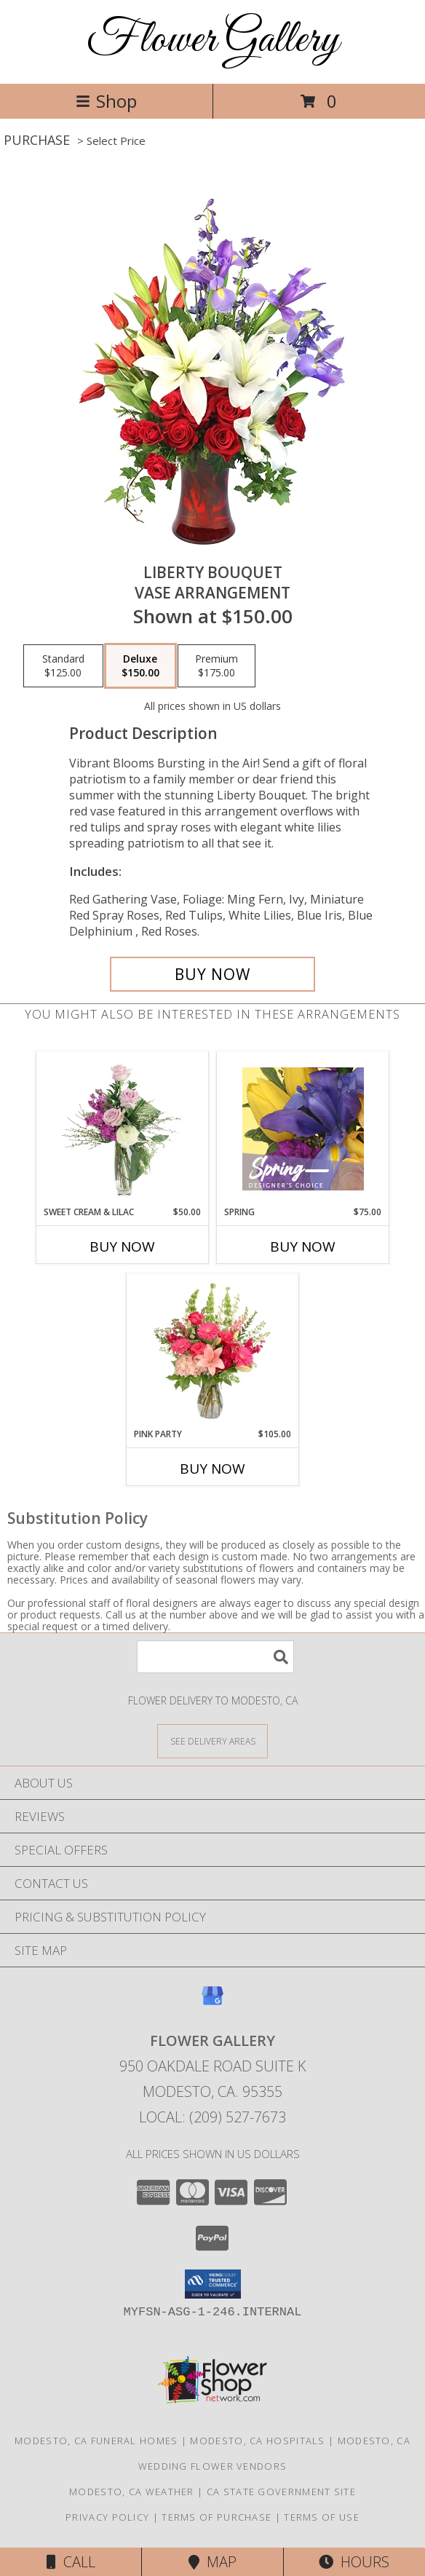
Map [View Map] (212, 2562)
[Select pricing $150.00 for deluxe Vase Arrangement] (140, 666)
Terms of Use (322, 2517)
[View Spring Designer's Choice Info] (303, 1129)
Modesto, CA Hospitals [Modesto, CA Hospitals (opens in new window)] (257, 2440)
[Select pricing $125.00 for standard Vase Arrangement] (63, 666)
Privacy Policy (107, 2517)
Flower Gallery (213, 40)
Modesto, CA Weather (131, 2491)
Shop (106, 101)
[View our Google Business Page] (212, 2002)
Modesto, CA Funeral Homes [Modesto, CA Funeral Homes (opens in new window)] (96, 2440)
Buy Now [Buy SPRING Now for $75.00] (302, 1246)
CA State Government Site (281, 2491)
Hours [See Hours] (354, 2562)
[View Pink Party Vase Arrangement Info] (213, 1350)
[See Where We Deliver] (212, 1740)
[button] (213, 2284)
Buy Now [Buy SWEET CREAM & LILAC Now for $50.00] (122, 1246)
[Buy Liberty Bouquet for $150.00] (212, 974)
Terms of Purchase (216, 2517)
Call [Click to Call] (71, 2562)
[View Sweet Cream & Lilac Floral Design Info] (122, 1128)
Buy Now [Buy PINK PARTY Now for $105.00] (212, 1468)
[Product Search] (215, 1656)
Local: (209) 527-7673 (212, 2117)
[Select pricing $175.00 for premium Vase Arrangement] (216, 666)
